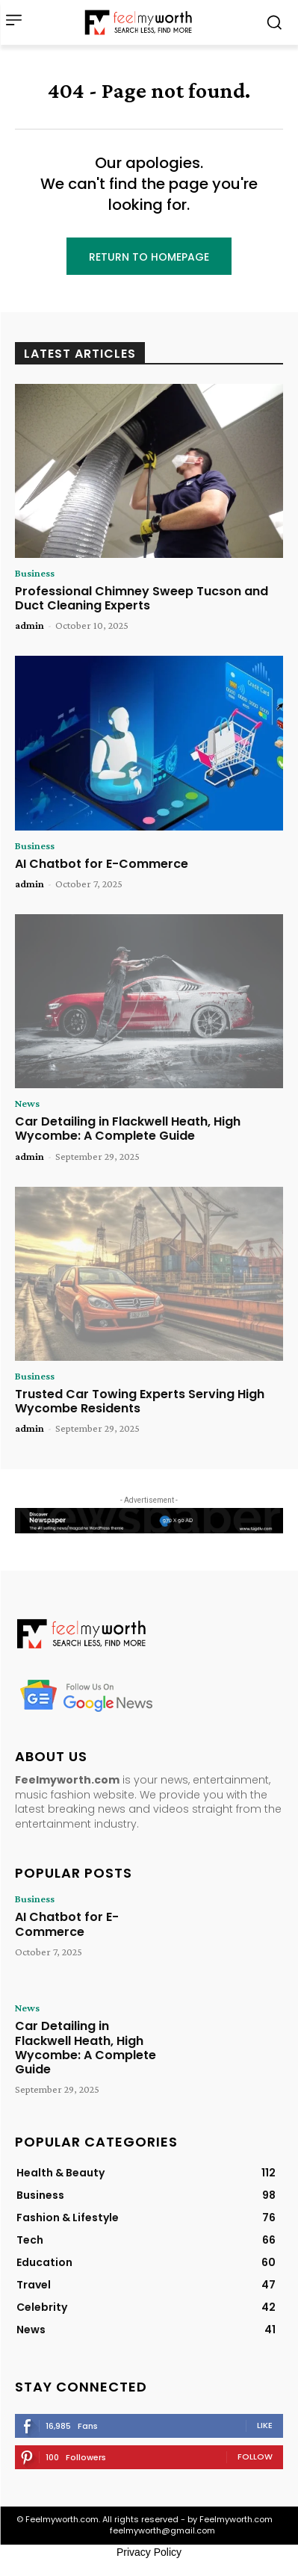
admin (29, 625)
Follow (255, 2456)
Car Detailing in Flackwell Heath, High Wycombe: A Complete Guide (127, 1128)
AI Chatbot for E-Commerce (101, 863)
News (27, 1103)
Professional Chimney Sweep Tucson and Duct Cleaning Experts (141, 598)
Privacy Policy (149, 2552)
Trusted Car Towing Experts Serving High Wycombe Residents (139, 1401)
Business (35, 573)
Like (265, 2425)
